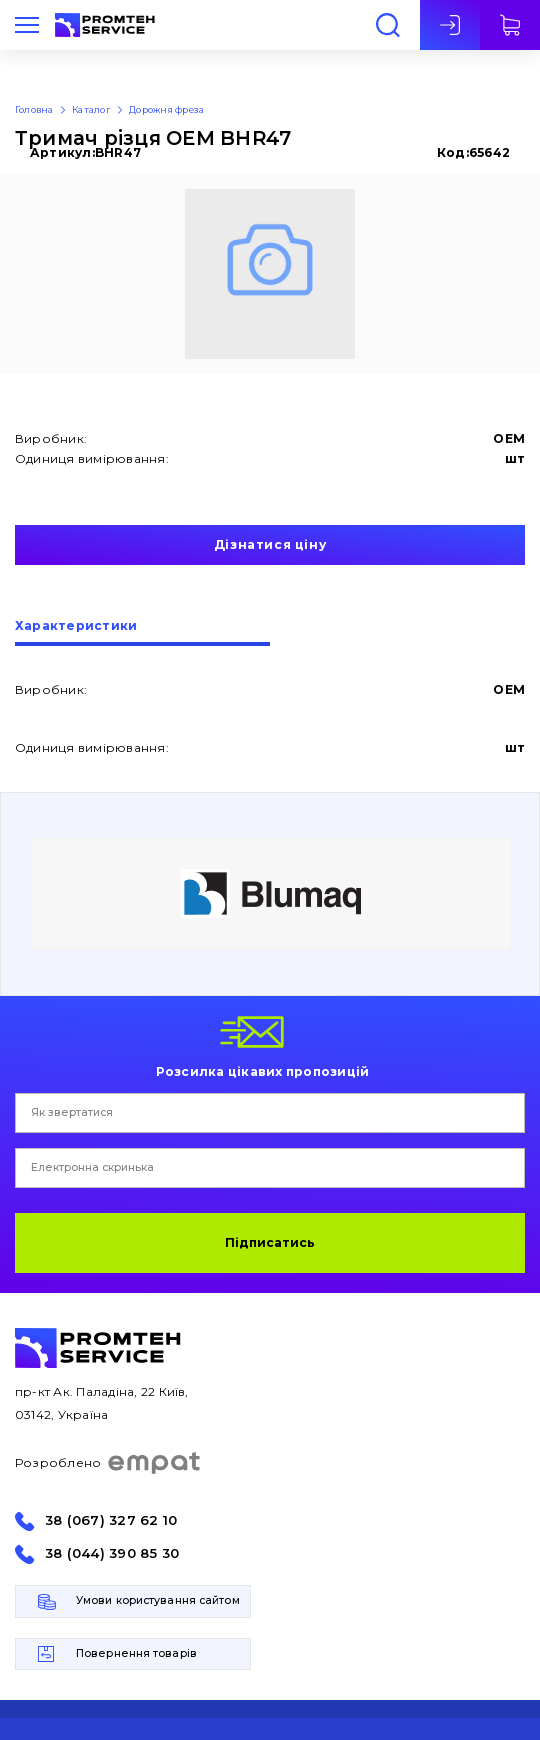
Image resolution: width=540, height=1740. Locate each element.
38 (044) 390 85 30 (112, 1553)
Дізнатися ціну (270, 544)
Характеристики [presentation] (76, 626)
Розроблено (108, 1463)
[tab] (142, 633)
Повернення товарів (136, 1653)
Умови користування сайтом (158, 1600)
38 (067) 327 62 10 (111, 1520)
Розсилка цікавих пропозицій (262, 1071)
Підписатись (270, 1242)
